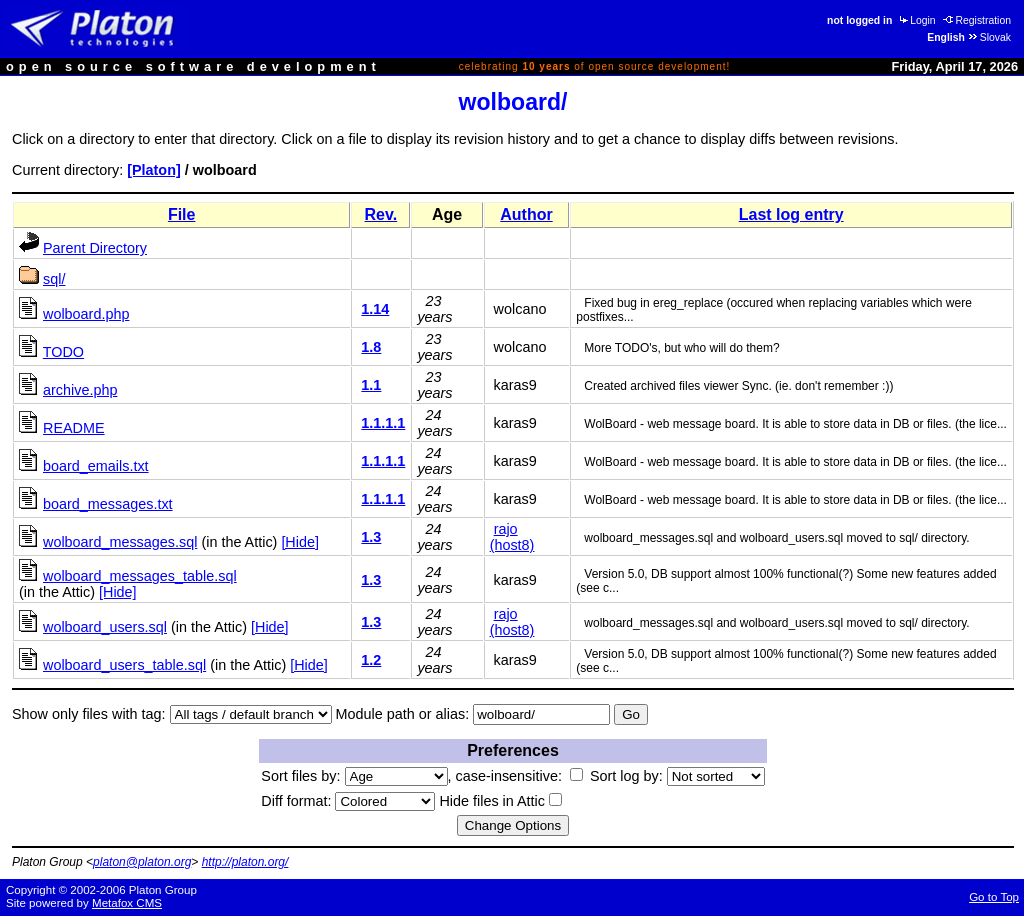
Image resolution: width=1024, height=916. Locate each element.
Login (916, 20)
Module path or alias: (403, 714)
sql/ (54, 279)
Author (526, 214)
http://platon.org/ (245, 862)
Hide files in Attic (500, 801)
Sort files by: (354, 776)
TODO (63, 352)
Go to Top (994, 897)
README (74, 428)
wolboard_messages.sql (120, 542)
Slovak (989, 37)
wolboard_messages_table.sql (140, 576)
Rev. (381, 214)
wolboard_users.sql (105, 627)
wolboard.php (86, 314)
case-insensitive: (519, 776)
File (182, 214)
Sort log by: (677, 776)
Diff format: (348, 801)
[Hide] (300, 542)
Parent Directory (95, 248)
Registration (977, 20)
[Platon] (154, 170)
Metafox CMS (127, 903)
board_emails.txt (96, 466)
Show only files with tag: (89, 714)
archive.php (80, 390)
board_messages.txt (108, 504)
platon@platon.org (142, 862)
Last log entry (791, 214)
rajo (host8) (512, 537)
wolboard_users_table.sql (124, 665)
